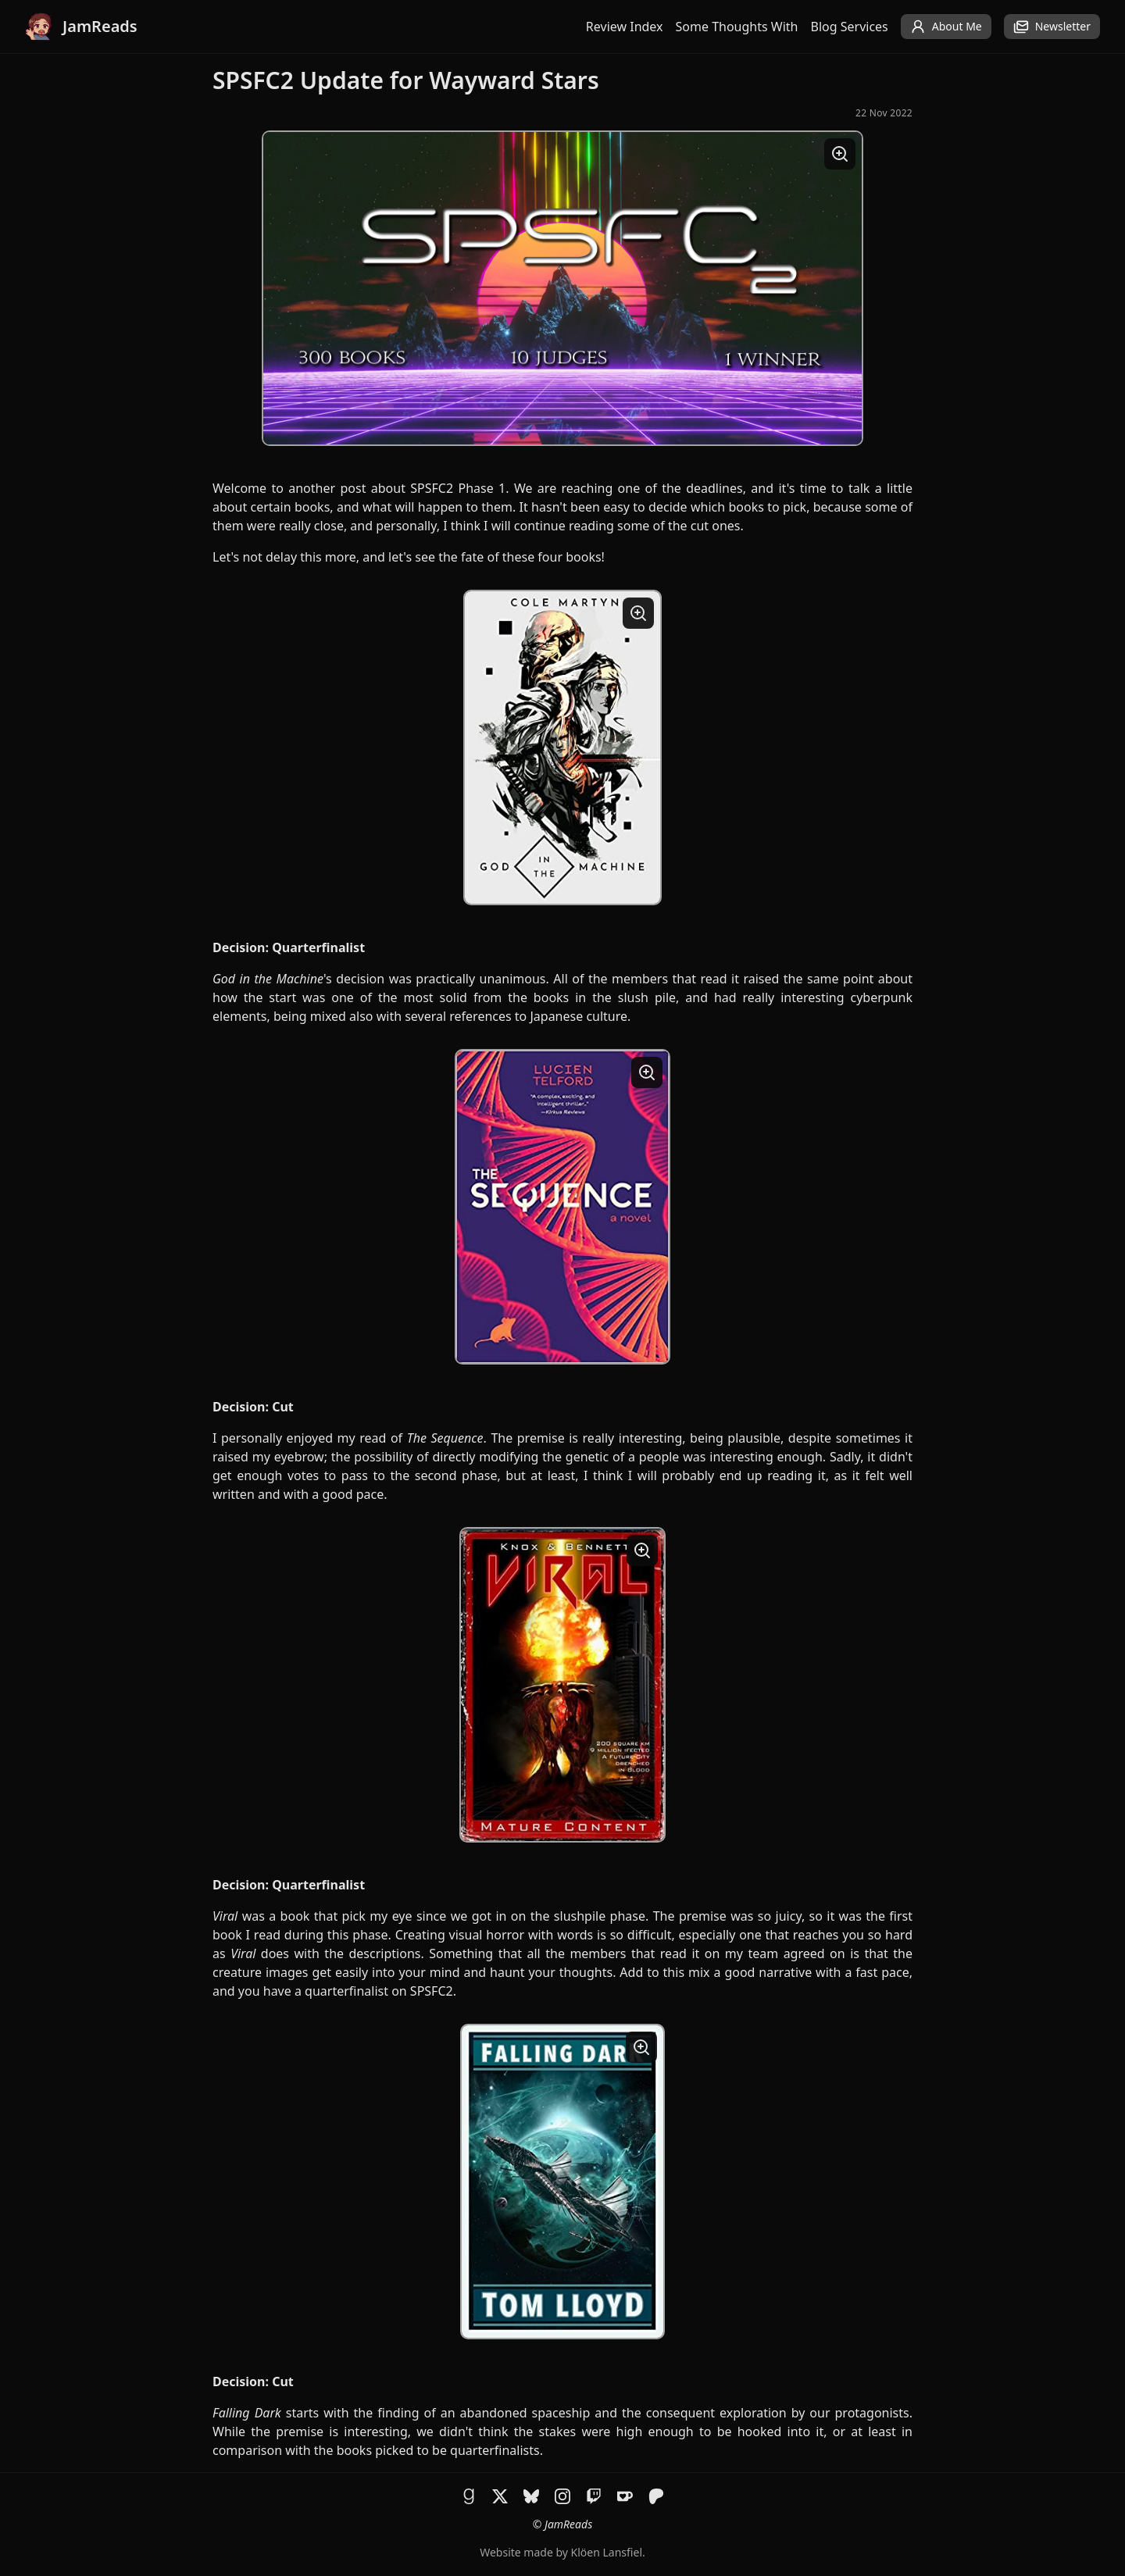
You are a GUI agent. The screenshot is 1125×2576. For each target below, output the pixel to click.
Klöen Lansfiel (606, 2552)
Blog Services (849, 26)
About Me (946, 26)
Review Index (624, 26)
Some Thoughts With (737, 26)
